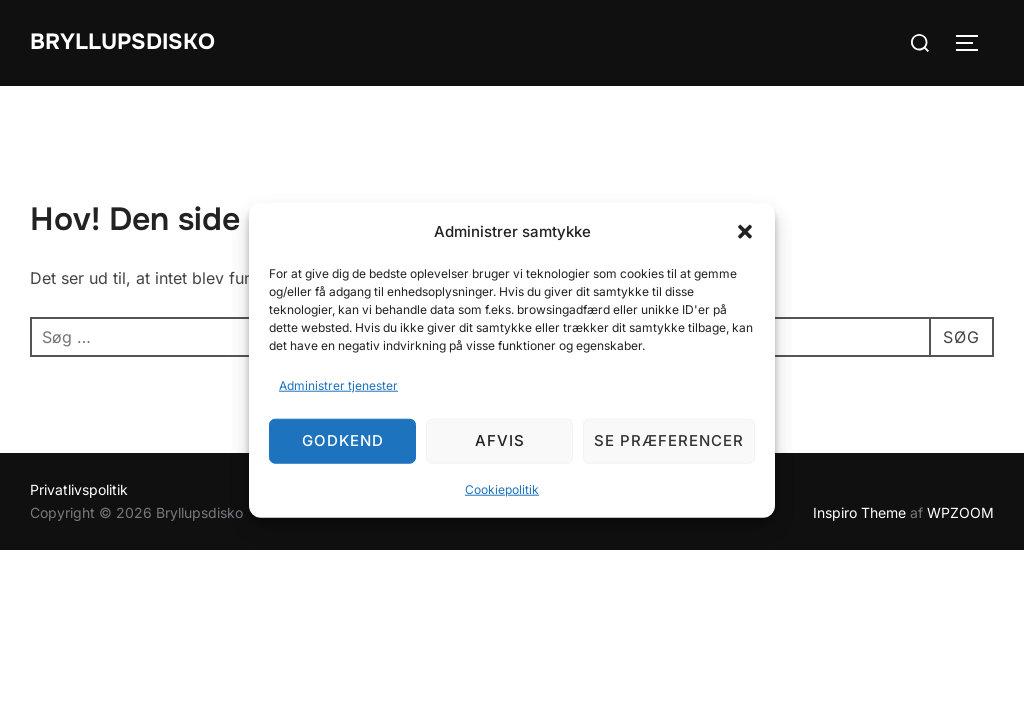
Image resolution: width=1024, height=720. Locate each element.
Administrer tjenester (338, 385)
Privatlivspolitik (79, 489)
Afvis (500, 440)
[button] (745, 231)
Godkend (343, 440)
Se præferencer (669, 440)
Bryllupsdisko (122, 42)
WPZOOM (960, 512)
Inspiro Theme (859, 512)
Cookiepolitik (502, 489)
